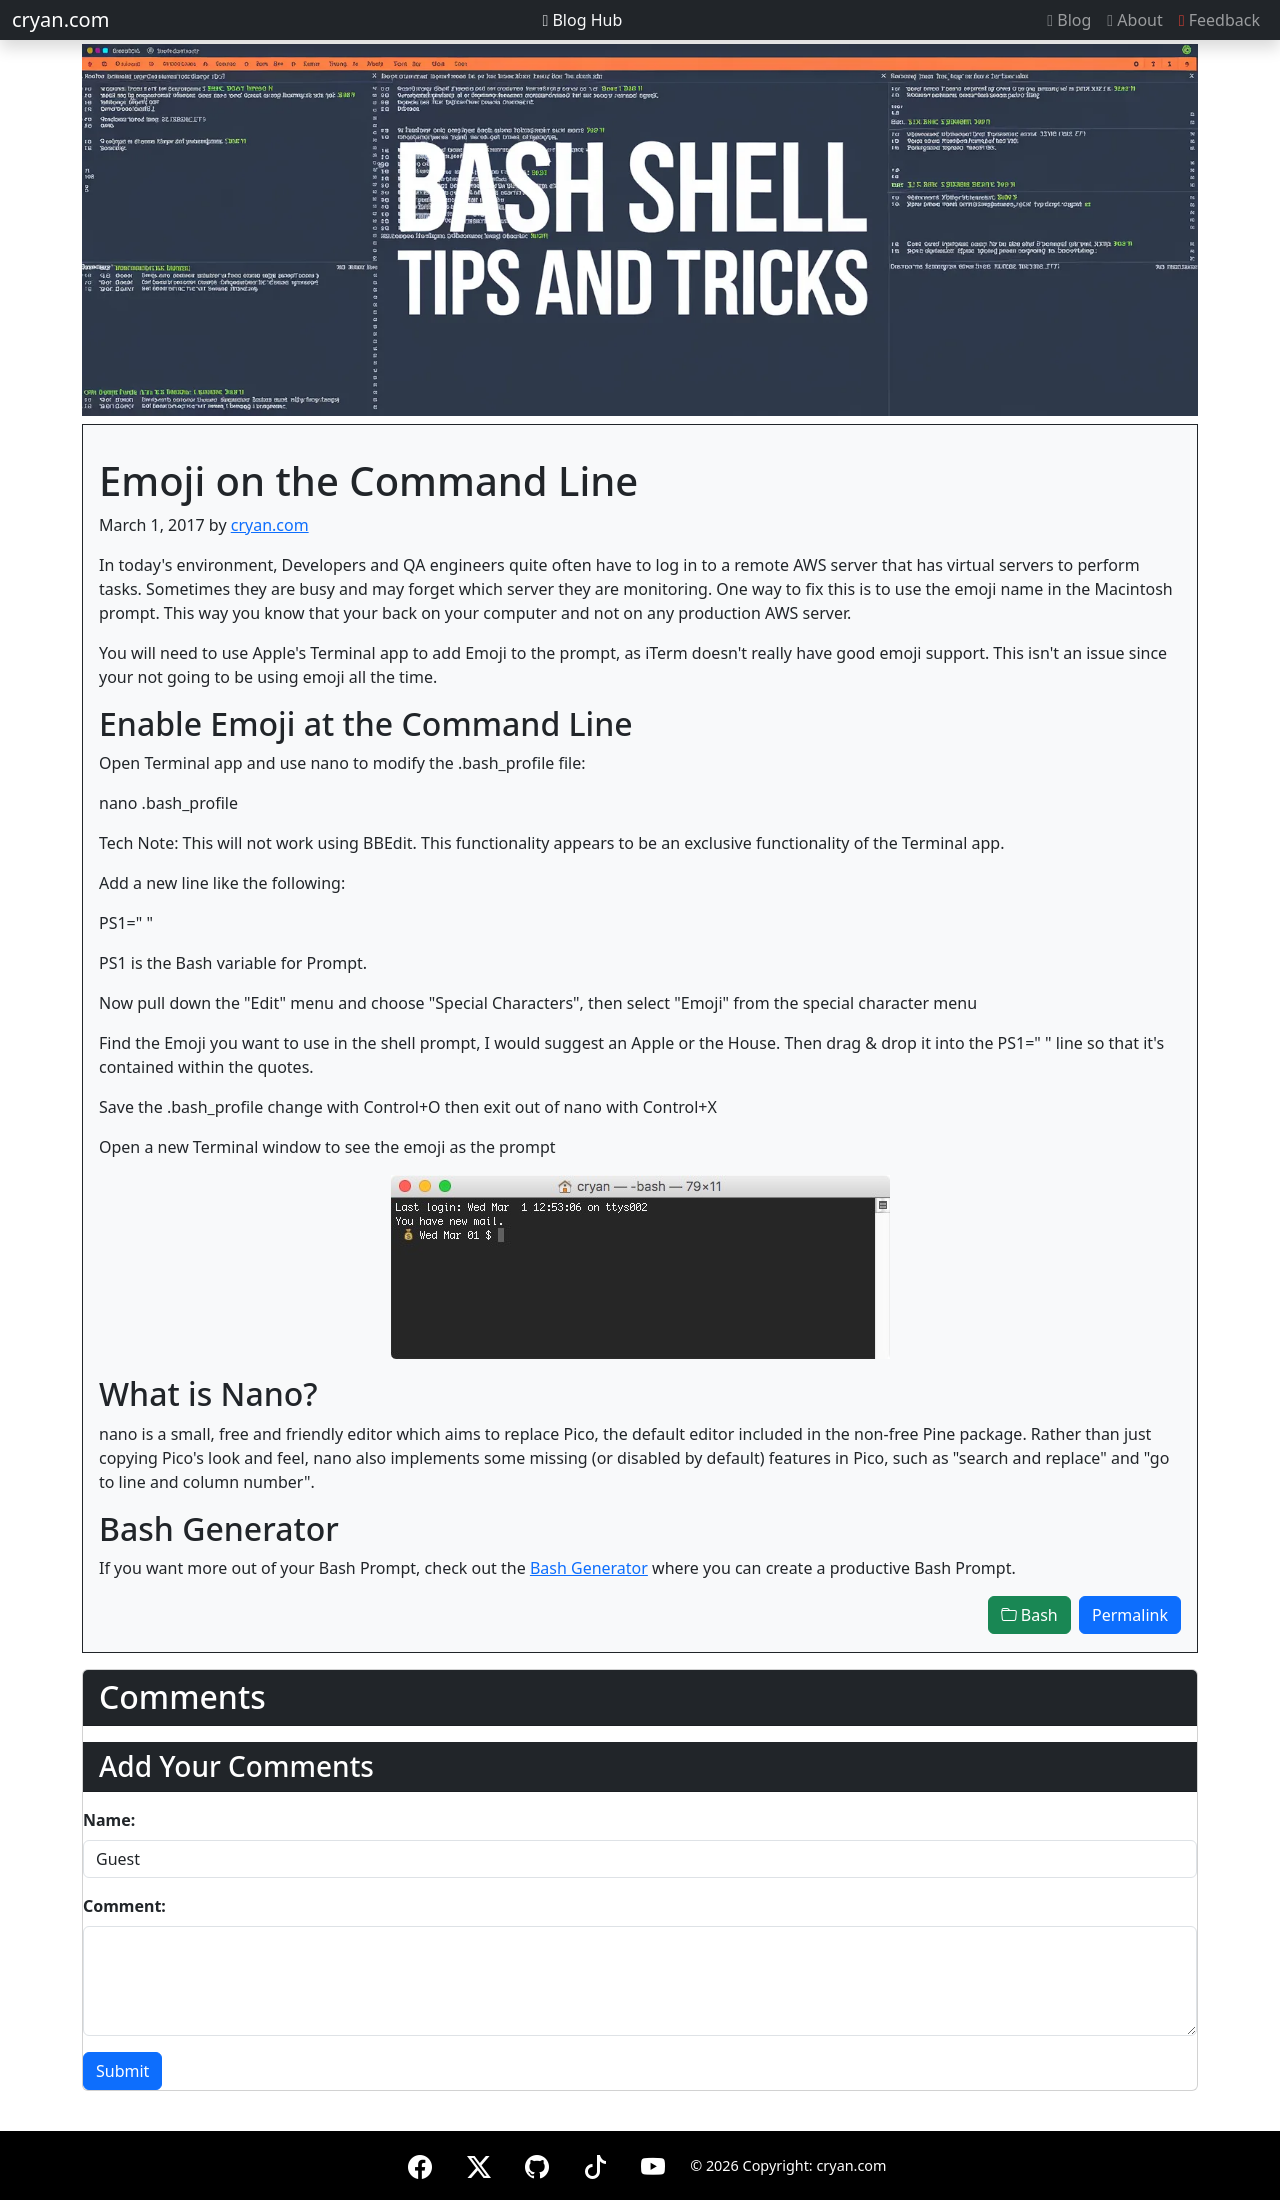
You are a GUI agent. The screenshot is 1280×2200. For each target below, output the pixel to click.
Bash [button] (1029, 1615)
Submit (122, 2071)
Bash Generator (589, 1568)
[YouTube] (653, 2163)
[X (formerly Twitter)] (479, 2163)
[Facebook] (420, 2163)
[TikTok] (595, 2163)
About (1134, 20)
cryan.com (60, 19)
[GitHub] (537, 2163)
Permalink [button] (1130, 1615)
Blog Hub (582, 20)
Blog (1069, 20)
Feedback (1219, 20)
